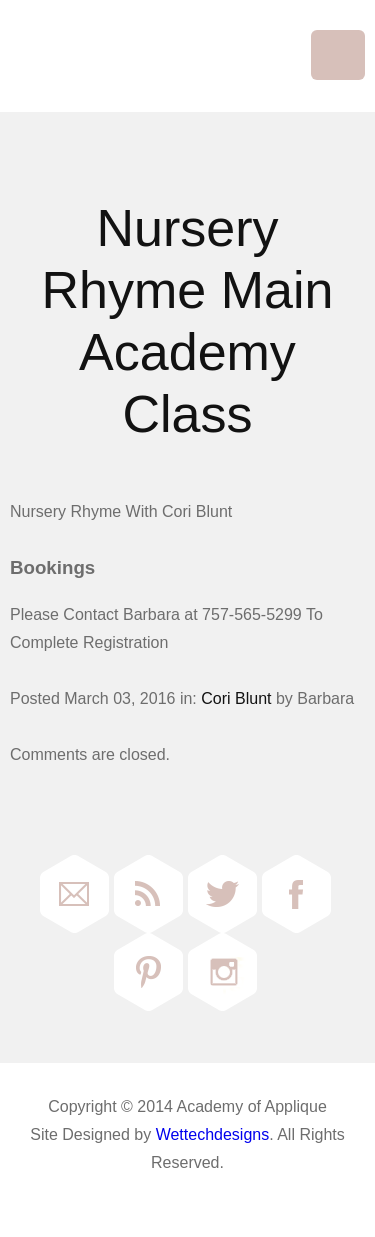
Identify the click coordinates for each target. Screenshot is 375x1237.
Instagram (222, 972)
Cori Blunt (236, 698)
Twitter (222, 894)
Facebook (296, 894)
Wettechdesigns (213, 1134)
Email (74, 894)
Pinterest (148, 972)
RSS (148, 894)
